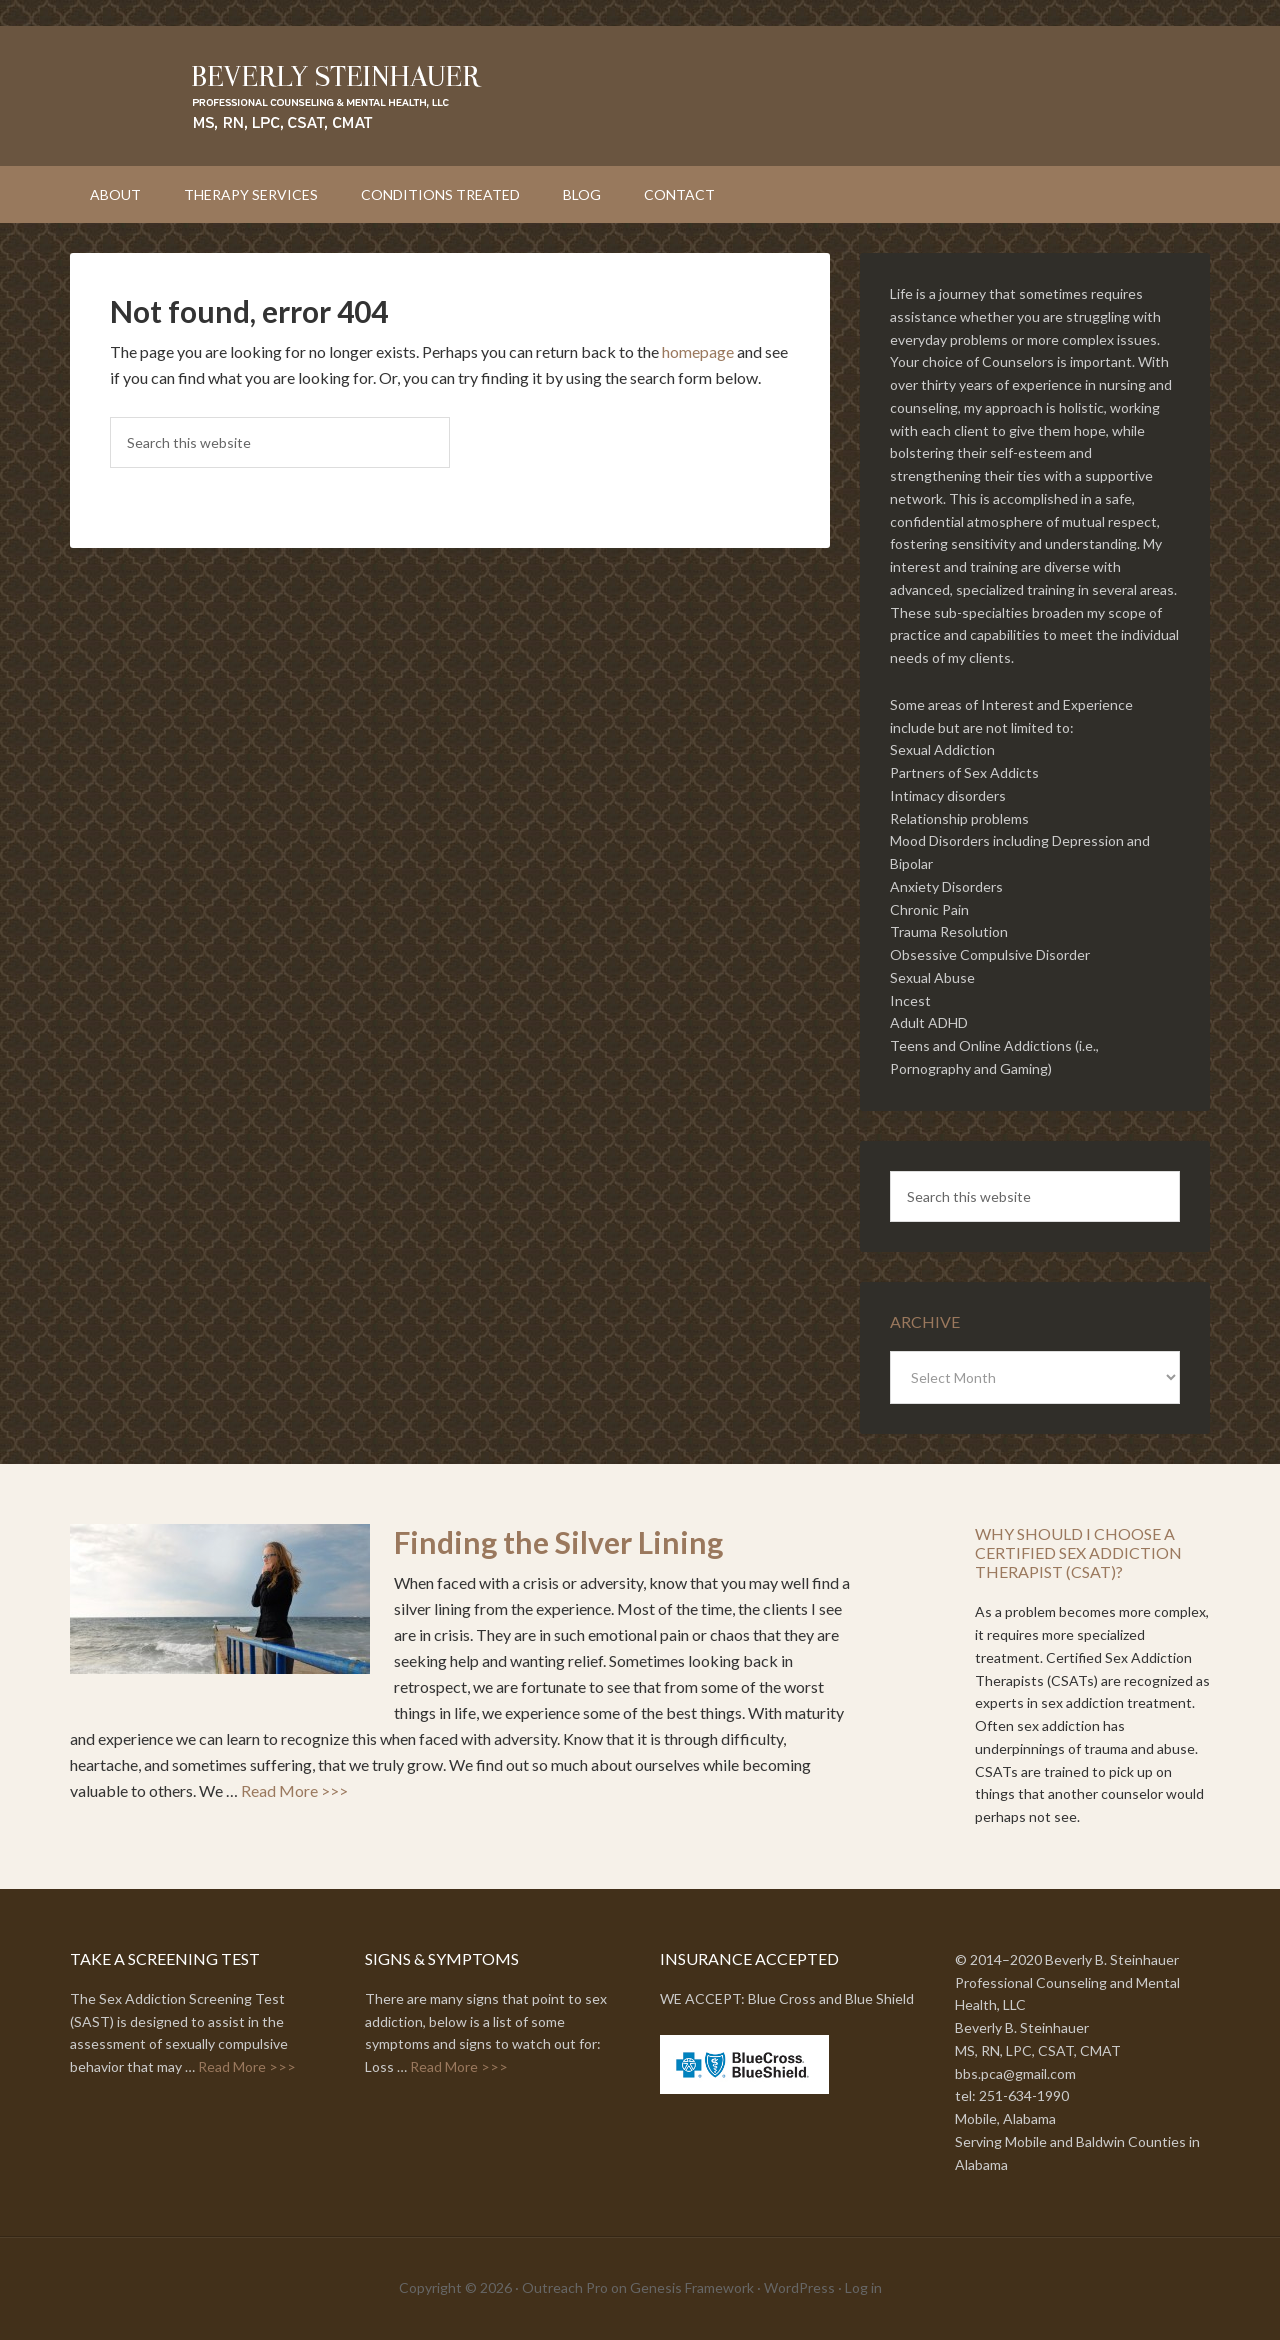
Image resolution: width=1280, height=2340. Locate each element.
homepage (698, 351)
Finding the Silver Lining (558, 1542)
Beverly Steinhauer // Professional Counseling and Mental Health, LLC (640, 96)
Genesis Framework (692, 2287)
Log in (863, 2287)
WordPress (799, 2287)
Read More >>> (294, 1790)
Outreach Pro (565, 2287)
